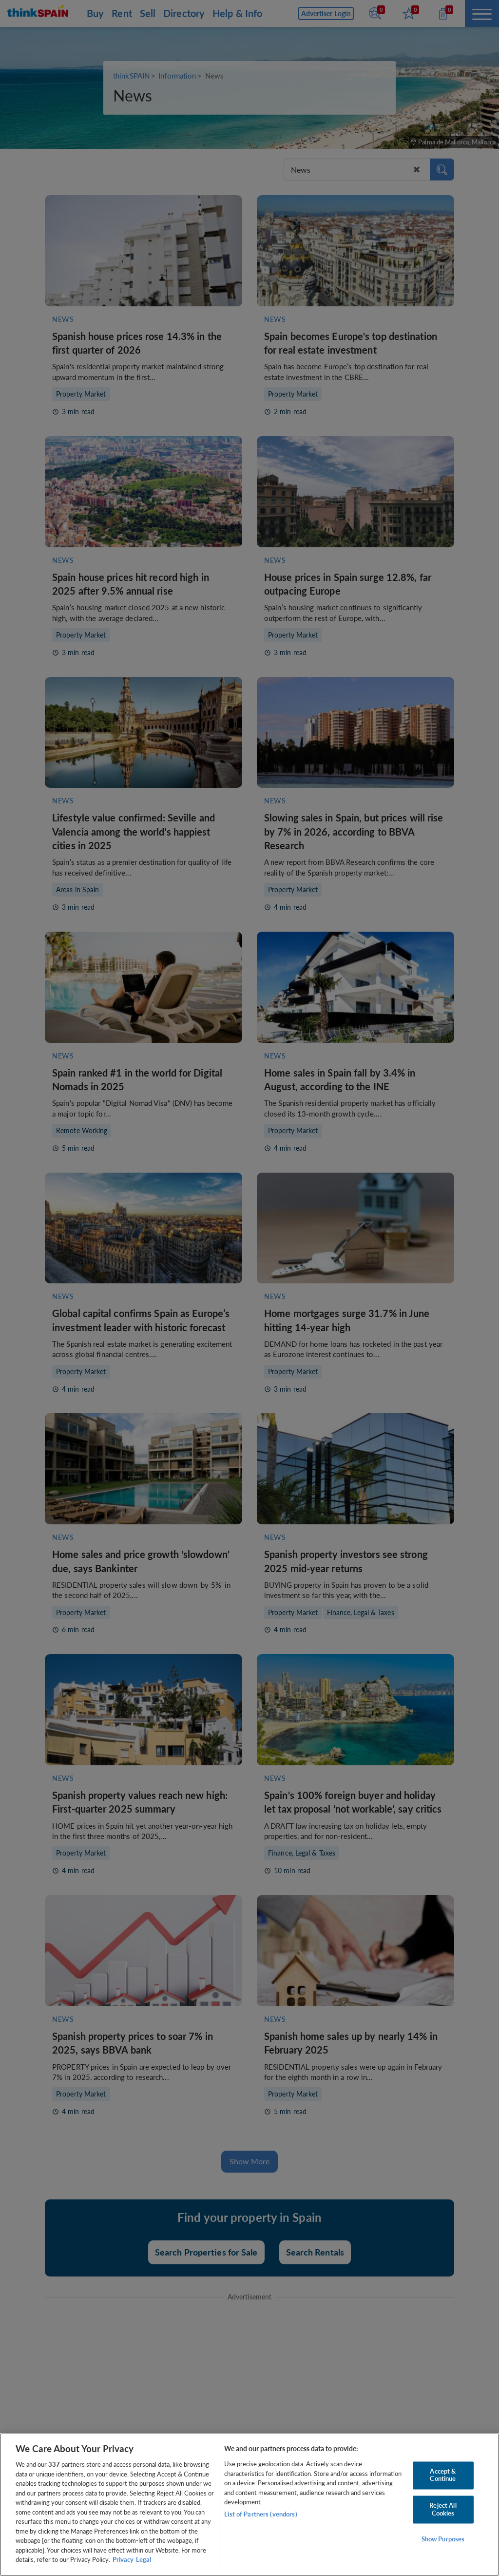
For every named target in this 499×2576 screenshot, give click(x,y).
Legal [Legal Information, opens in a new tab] (143, 2559)
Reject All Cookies (442, 2509)
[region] (249, 2504)
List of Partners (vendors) (260, 2514)
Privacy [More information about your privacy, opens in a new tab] (123, 2559)
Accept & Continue (443, 2475)
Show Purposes (443, 2539)
